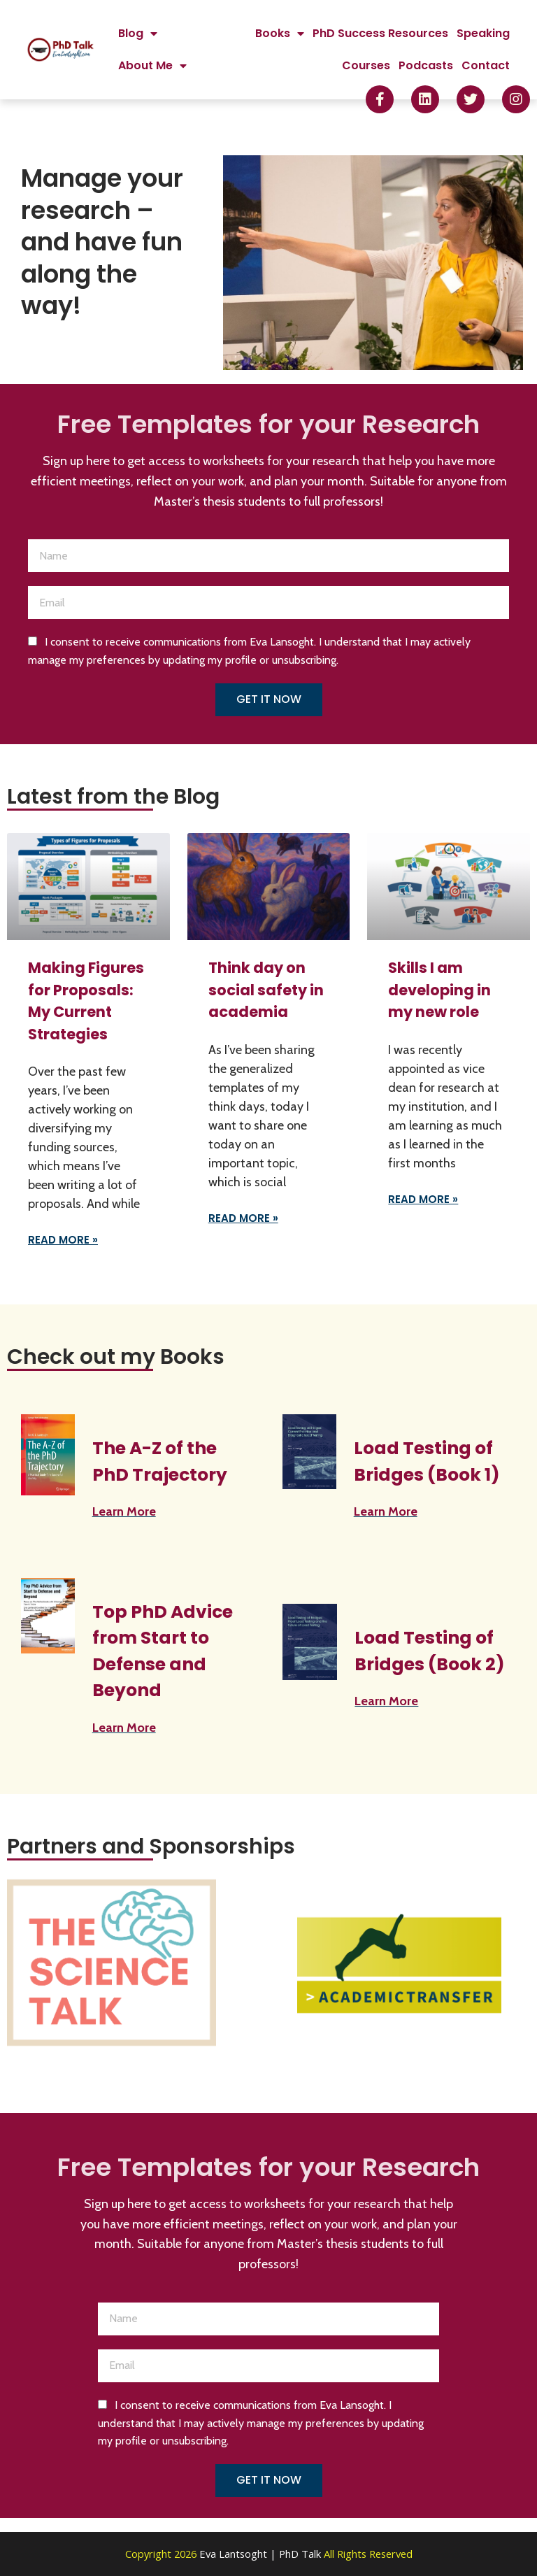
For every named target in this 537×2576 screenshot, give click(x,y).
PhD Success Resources (380, 33)
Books (279, 33)
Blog (137, 33)
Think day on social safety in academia (266, 990)
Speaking (483, 33)
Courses (366, 65)
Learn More (124, 1511)
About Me (152, 65)
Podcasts (426, 65)
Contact (485, 65)
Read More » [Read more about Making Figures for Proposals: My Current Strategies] (63, 1239)
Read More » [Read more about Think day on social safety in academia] (243, 1218)
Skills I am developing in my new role (439, 990)
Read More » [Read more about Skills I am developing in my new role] (423, 1199)
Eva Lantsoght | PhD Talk (261, 2554)
